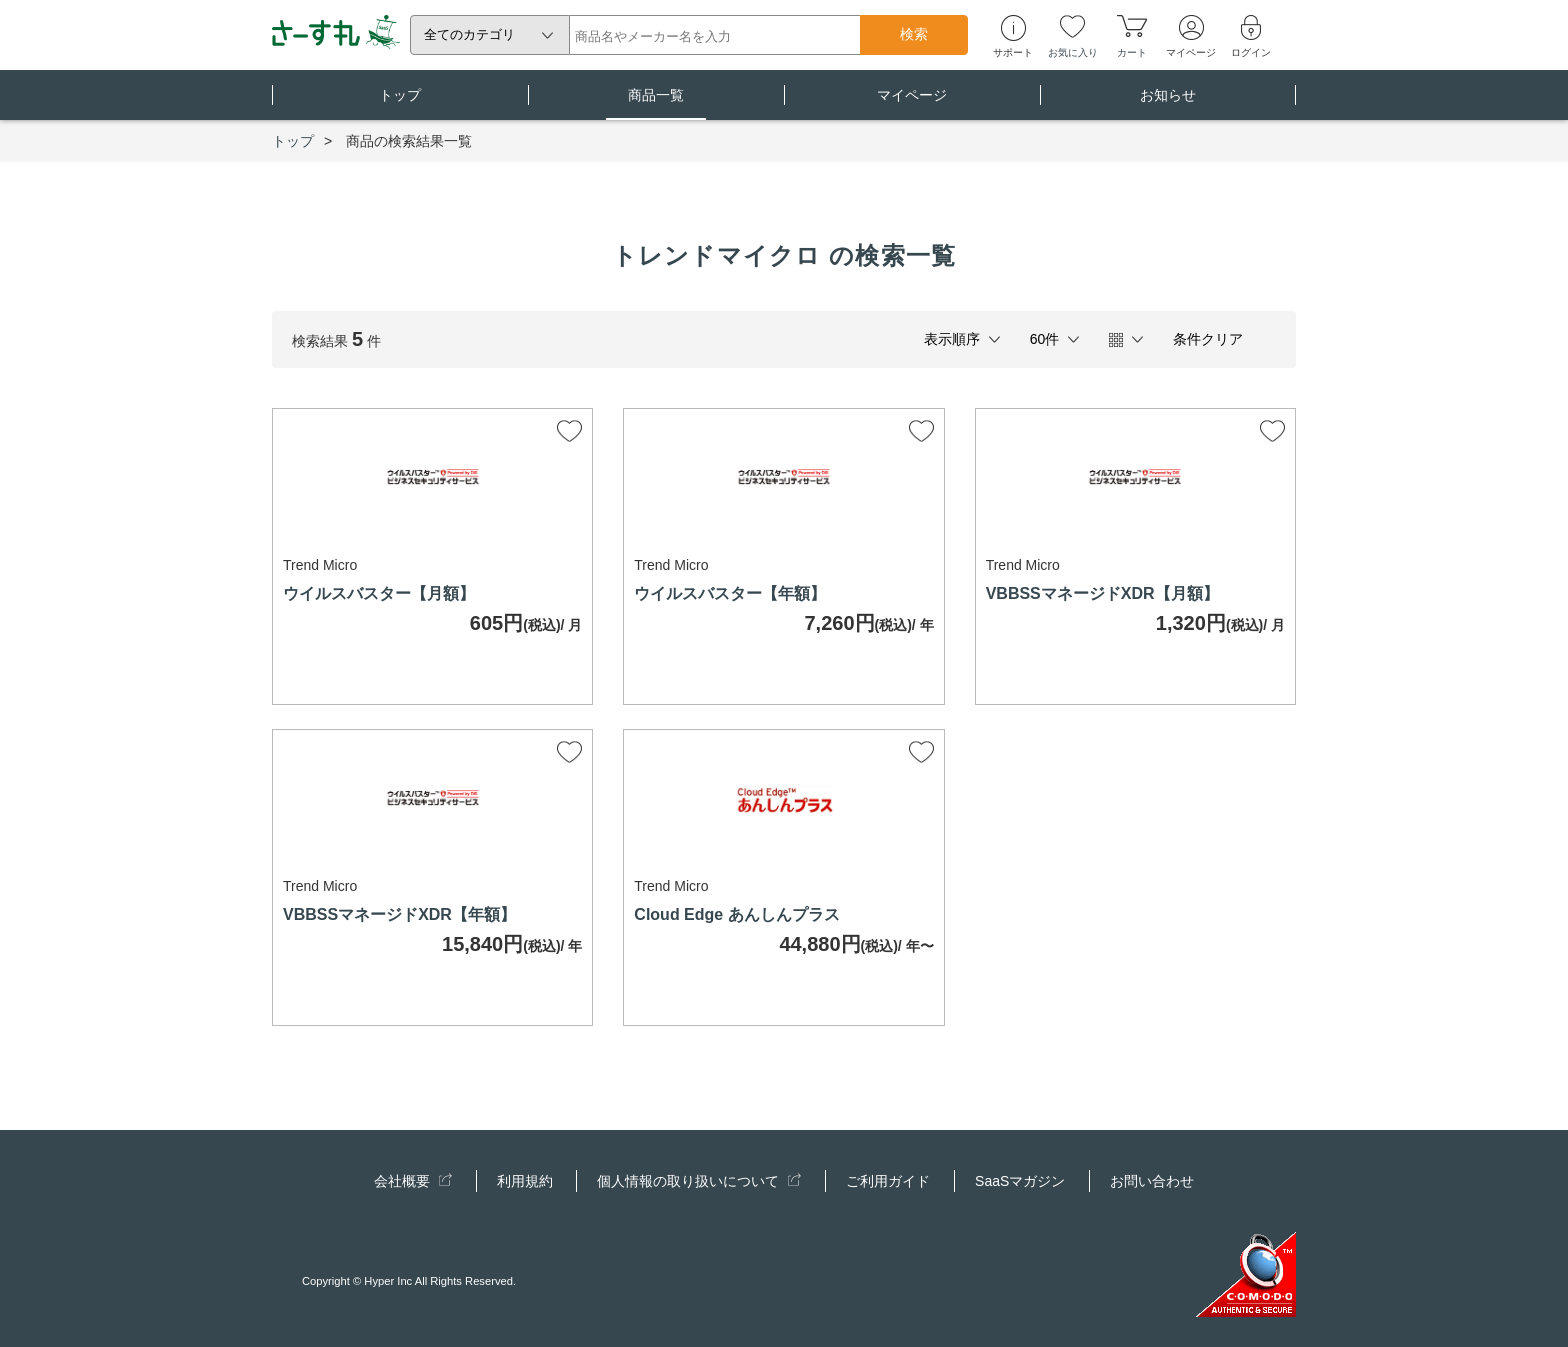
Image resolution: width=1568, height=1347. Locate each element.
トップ (400, 103)
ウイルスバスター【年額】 (730, 593)
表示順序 (952, 339)
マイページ (912, 103)
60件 (1045, 339)
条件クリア (1208, 339)
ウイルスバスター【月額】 (379, 593)
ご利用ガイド (888, 1181)
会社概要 (413, 1181)
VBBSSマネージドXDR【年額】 (399, 914)
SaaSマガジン (1020, 1181)
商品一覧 (656, 103)
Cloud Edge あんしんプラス (736, 914)
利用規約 (525, 1181)
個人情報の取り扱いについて (699, 1181)
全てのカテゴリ (469, 34)
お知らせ (1168, 103)
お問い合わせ (1152, 1181)
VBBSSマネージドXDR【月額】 (1102, 593)
